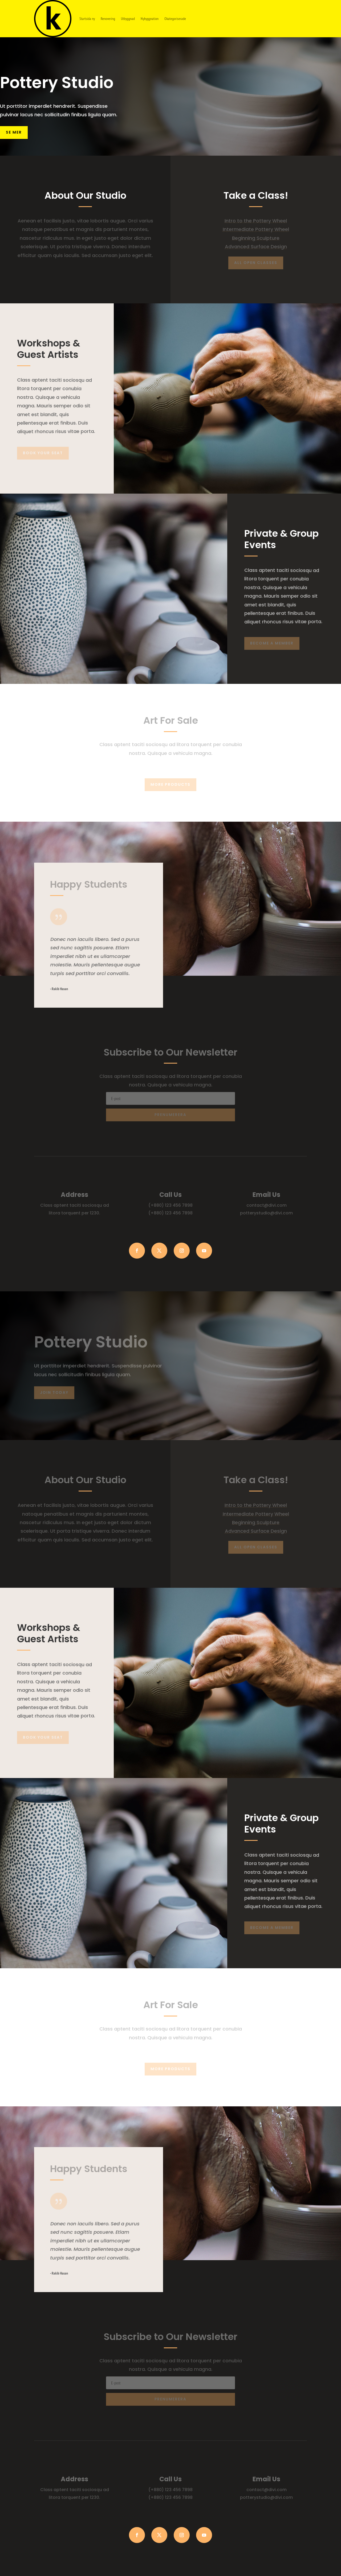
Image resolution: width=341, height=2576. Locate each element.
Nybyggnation (150, 18)
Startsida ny (87, 18)
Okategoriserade (175, 18)
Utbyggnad (128, 18)
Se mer (14, 132)
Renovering (108, 18)
